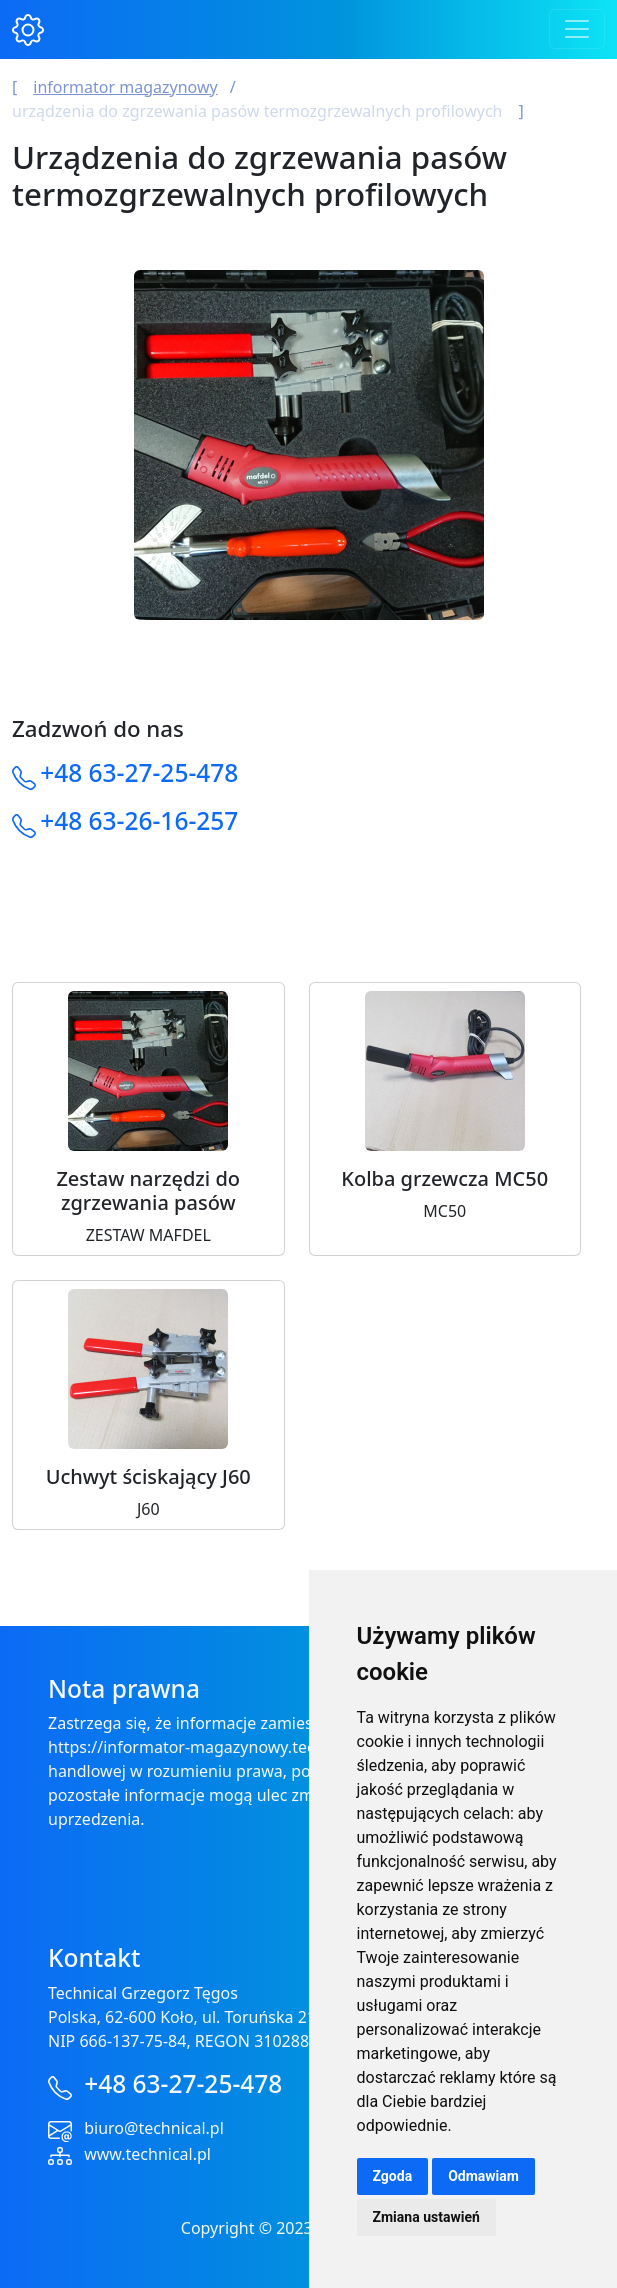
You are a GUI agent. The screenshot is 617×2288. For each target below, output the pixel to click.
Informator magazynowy (125, 87)
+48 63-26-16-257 (139, 820)
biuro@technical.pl (154, 2128)
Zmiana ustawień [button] (426, 2217)
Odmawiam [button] (483, 2176)
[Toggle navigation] (577, 29)
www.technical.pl (147, 2154)
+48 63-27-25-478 (139, 772)
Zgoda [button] (393, 2176)
